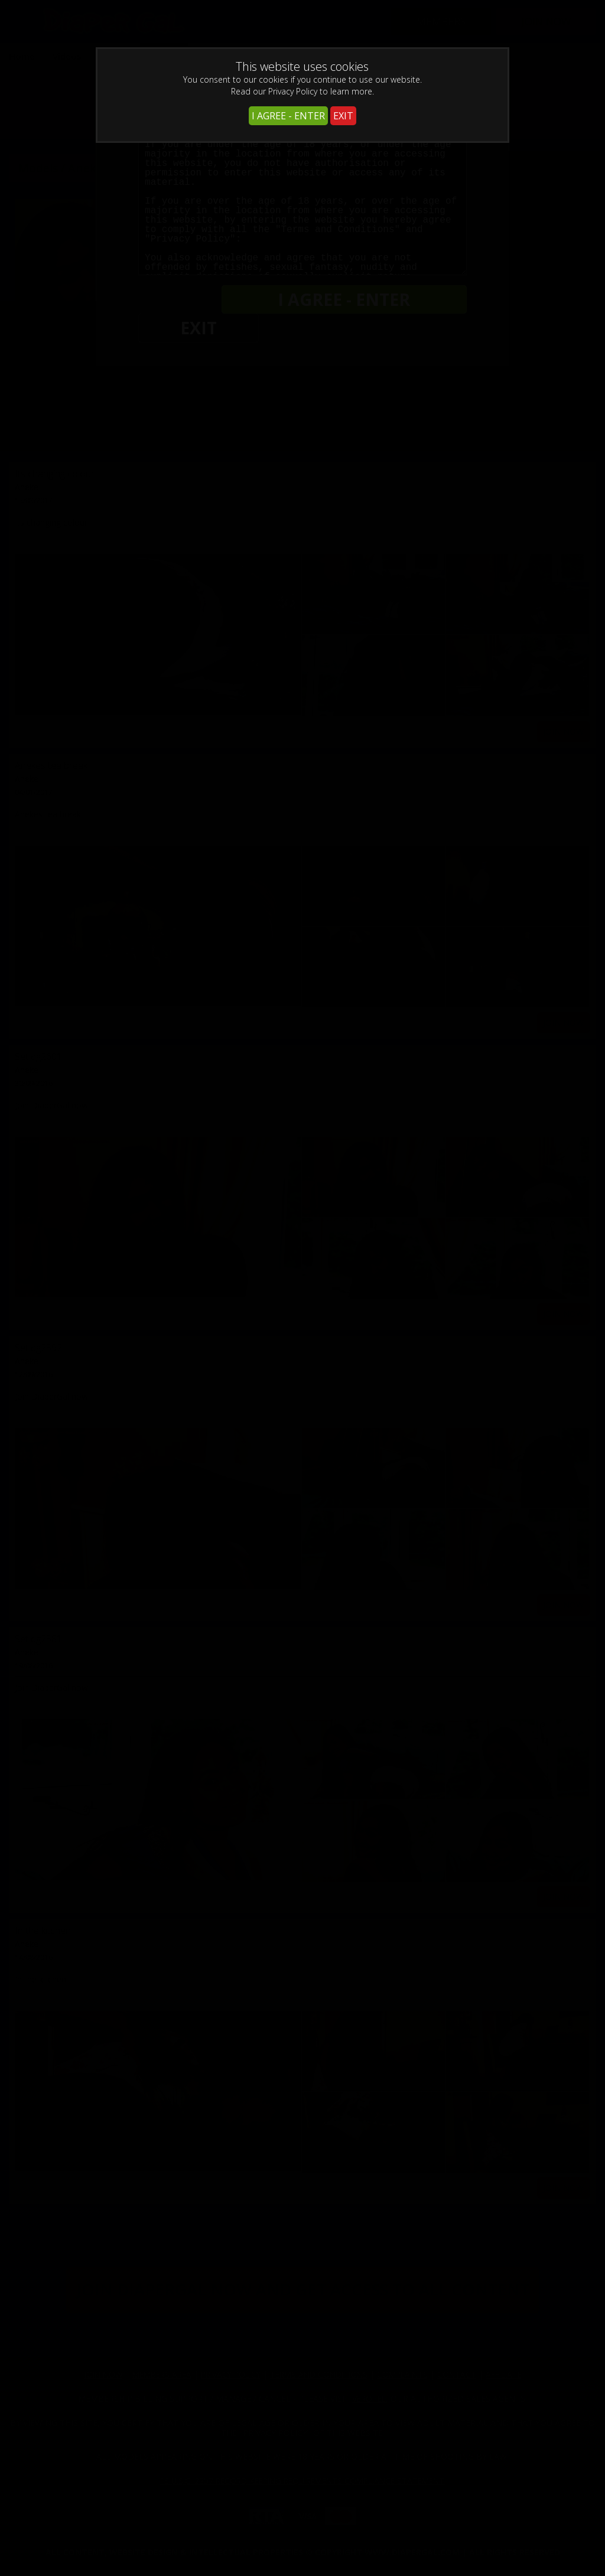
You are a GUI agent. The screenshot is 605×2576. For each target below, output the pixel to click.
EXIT (343, 115)
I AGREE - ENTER (288, 115)
